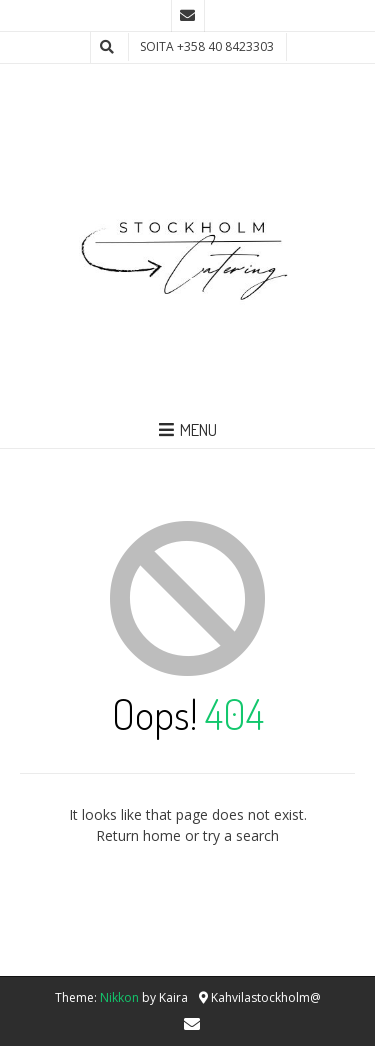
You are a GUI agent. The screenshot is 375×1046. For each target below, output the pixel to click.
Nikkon (119, 997)
